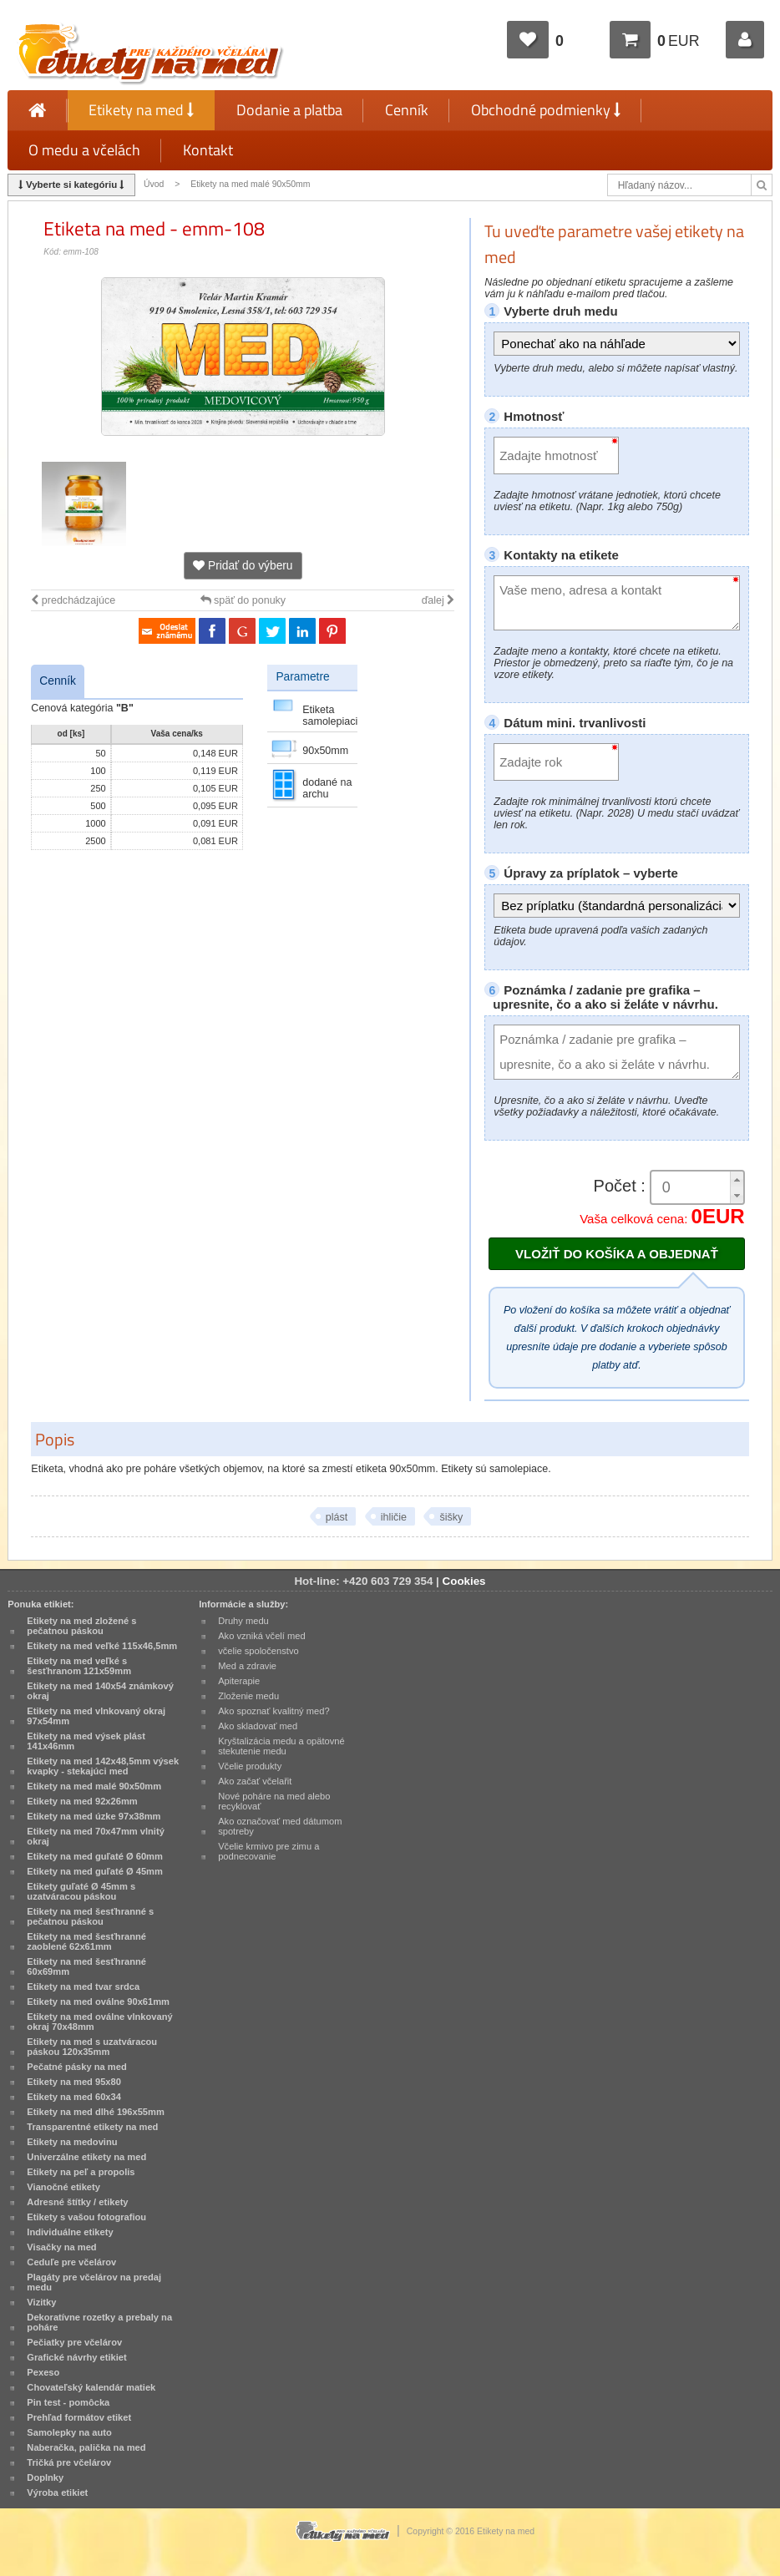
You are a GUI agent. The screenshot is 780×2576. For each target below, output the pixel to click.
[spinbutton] (691, 1188)
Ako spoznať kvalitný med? (273, 1711)
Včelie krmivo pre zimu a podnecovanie (268, 1851)
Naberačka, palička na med (86, 2447)
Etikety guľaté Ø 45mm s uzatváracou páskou (81, 1891)
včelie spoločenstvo (258, 1651)
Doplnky (45, 2477)
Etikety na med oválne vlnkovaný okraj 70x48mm (99, 2022)
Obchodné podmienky (545, 110)
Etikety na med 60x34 (74, 2097)
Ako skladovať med (257, 1726)
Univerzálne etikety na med (86, 2157)
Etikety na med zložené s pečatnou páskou (81, 1626)
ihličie (394, 1517)
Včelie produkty (249, 1766)
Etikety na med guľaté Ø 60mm (95, 1856)
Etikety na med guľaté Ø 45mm (95, 1871)
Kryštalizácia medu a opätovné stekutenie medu (281, 1746)
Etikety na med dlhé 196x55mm (95, 2112)
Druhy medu (243, 1621)
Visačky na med (61, 2247)
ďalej (438, 600)
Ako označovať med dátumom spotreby (280, 1826)
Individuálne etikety (70, 2232)
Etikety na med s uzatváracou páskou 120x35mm (92, 2047)
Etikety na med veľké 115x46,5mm (102, 1646)
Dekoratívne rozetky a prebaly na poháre (99, 2322)
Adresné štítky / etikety (77, 2202)
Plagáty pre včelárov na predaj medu (94, 2282)
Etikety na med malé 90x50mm (250, 184)
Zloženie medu (248, 1696)
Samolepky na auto (69, 2432)
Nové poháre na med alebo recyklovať (274, 1801)
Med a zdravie (247, 1666)
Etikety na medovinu (72, 2142)
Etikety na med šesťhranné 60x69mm (86, 1966)
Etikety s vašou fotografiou (86, 2217)
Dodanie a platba (289, 110)
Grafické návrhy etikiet (76, 2357)
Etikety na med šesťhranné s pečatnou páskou (90, 1916)
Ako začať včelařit (254, 1781)
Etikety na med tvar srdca (83, 1986)
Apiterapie (239, 1681)
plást (336, 1517)
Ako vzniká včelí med (262, 1636)
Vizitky (41, 2302)
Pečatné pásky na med (76, 2067)
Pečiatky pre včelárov (74, 2342)
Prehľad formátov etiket (79, 2417)
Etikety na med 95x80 (74, 2082)
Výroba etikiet (57, 2492)
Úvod (154, 184)
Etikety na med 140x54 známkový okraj (100, 1691)
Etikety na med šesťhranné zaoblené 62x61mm (86, 1941)
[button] (736, 1179)
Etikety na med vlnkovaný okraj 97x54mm (96, 1716)
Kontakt (208, 150)
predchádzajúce (73, 600)
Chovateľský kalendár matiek (91, 2387)
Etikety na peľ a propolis (80, 2172)
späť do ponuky (243, 600)
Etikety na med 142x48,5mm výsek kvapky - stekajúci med (103, 1766)
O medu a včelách (84, 150)
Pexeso (43, 2372)
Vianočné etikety (63, 2187)
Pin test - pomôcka (68, 2402)
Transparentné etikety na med (92, 2127)
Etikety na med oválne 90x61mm (98, 2002)
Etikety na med (141, 110)
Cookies (464, 1581)
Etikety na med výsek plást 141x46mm (86, 1741)
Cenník (406, 110)
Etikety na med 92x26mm (82, 1801)
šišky (451, 1517)
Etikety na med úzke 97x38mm (93, 1816)
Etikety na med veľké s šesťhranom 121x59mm (79, 1666)
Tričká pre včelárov (69, 2462)
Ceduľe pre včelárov (71, 2262)
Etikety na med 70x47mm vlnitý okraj (95, 1836)
